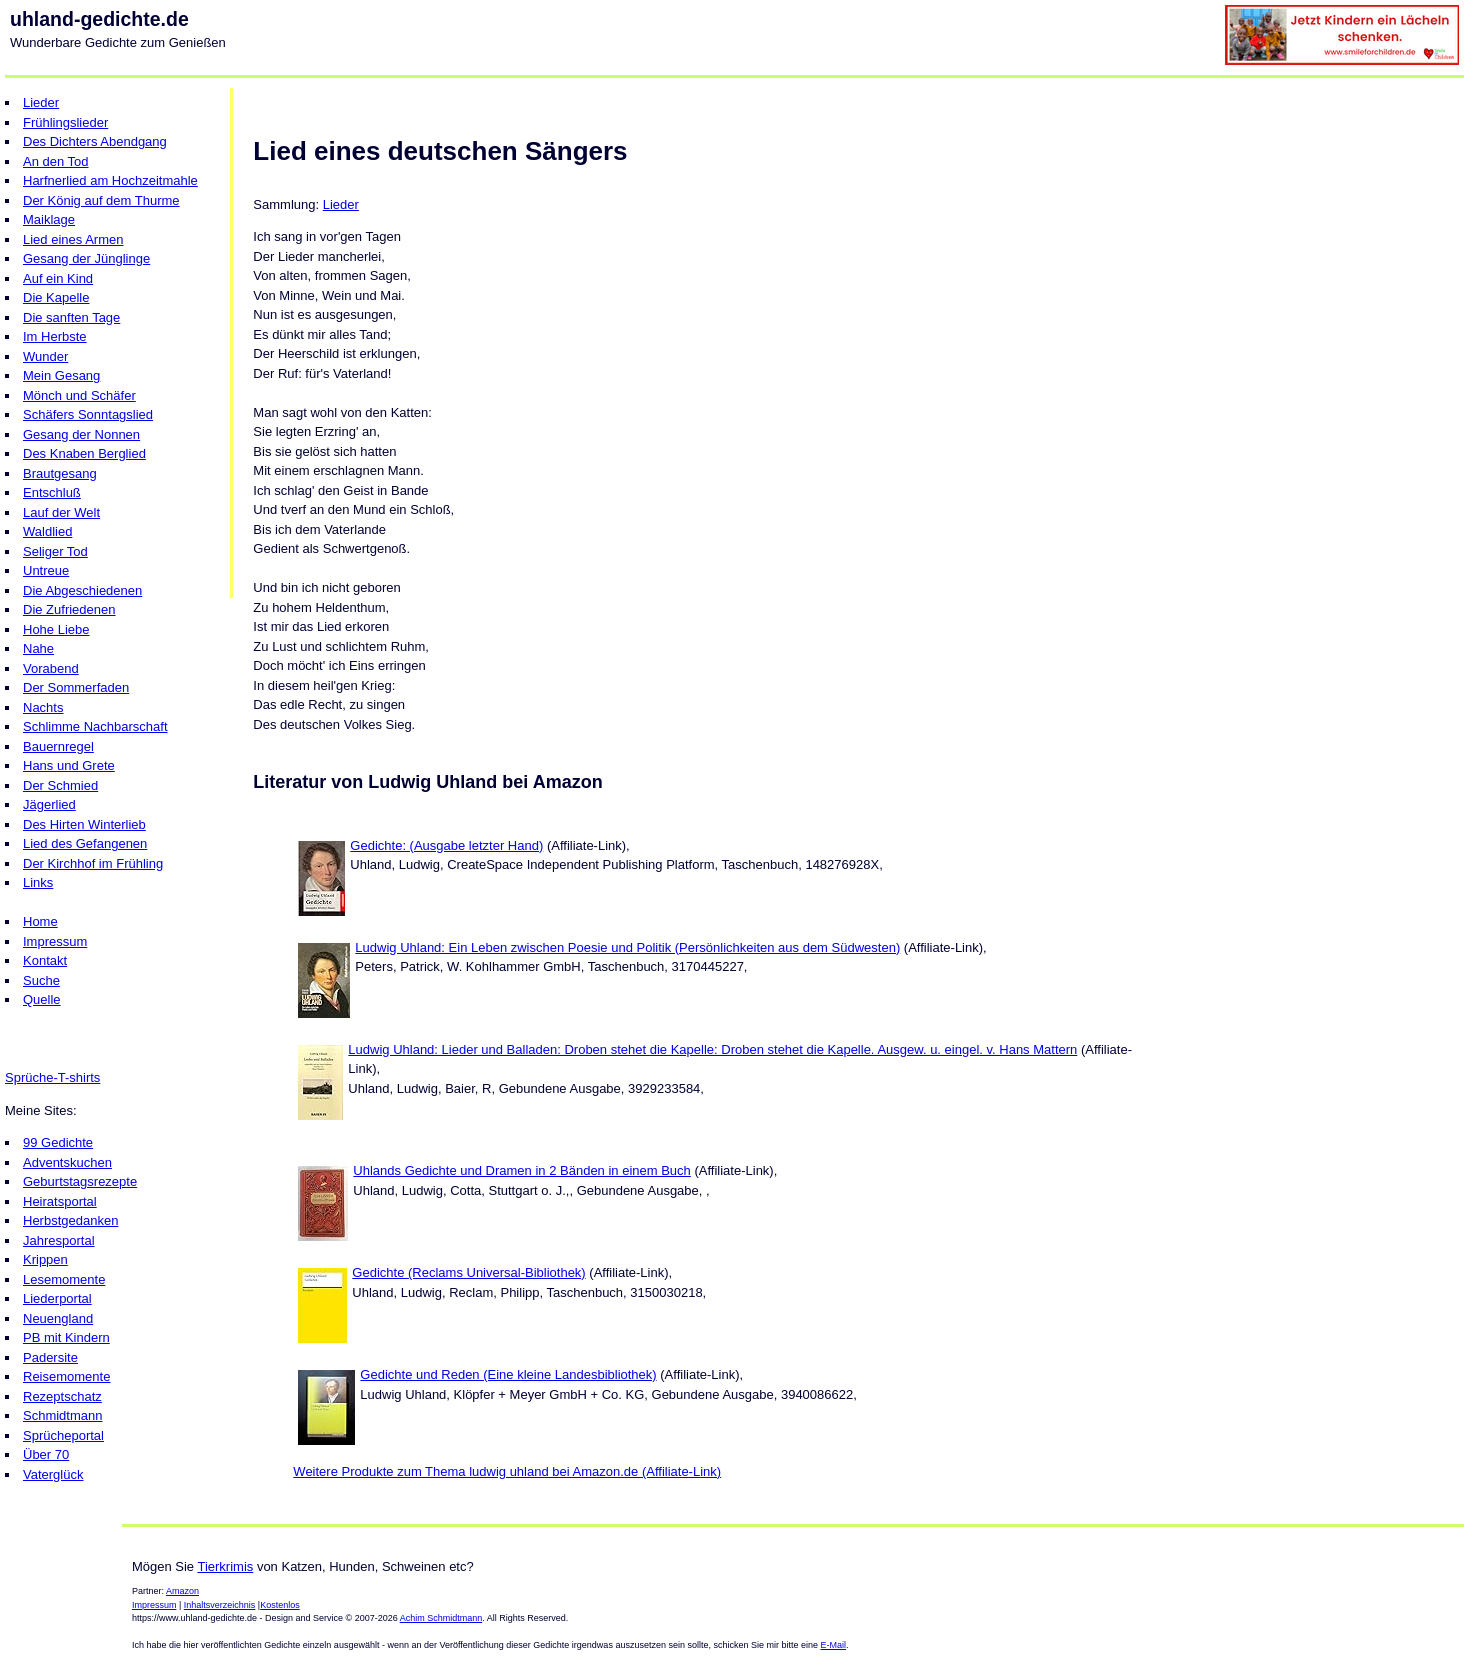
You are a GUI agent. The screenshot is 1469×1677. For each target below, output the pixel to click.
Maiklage (49, 219)
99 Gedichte (58, 1142)
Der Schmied (60, 785)
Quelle (42, 999)
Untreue (46, 570)
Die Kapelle (56, 297)
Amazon (182, 1591)
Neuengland (58, 1318)
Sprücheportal (63, 1435)
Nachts (43, 707)
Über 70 (46, 1454)
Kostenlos (280, 1605)
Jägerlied (49, 804)
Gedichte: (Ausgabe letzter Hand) (446, 845)
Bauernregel (58, 746)
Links (38, 882)
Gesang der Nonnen (81, 434)
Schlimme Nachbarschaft (95, 726)
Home (40, 921)
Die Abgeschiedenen (82, 590)
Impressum (55, 941)
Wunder (45, 356)
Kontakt (45, 960)
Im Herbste (55, 336)
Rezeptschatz (62, 1396)
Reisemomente (66, 1376)
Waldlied (47, 531)
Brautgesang (60, 473)
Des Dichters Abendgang (95, 141)
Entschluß (52, 492)
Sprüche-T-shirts (52, 1077)
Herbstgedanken (70, 1220)
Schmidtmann (62, 1415)
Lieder (41, 102)
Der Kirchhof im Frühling (93, 863)
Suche (41, 980)
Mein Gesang (61, 375)
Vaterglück (53, 1474)
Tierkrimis (225, 1566)
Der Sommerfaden (76, 687)
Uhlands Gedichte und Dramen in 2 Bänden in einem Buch (522, 1170)
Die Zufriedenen (69, 609)
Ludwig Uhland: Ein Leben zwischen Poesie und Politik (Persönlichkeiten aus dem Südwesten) (627, 947)
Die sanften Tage (71, 317)
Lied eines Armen (73, 239)
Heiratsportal (60, 1201)
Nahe (38, 648)
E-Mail (833, 1645)
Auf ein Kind (58, 278)
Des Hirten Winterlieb (84, 824)
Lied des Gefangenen (85, 843)
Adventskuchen (67, 1162)
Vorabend (51, 668)
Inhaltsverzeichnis (220, 1605)
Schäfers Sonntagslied (88, 414)
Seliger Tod (55, 551)
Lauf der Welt (61, 512)
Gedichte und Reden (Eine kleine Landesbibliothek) (508, 1374)
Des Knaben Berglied (84, 453)
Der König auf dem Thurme (101, 200)
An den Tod (56, 161)
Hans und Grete (69, 765)
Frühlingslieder (65, 122)
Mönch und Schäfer (79, 395)
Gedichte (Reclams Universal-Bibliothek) (468, 1272)
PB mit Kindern (66, 1337)
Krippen (45, 1259)
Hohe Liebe (56, 629)
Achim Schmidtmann (441, 1618)
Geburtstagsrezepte (80, 1181)
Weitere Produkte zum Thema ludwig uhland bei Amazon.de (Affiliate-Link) (507, 1471)
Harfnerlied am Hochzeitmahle (110, 180)
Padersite (50, 1357)
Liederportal (57, 1298)
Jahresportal (59, 1240)
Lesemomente (64, 1279)
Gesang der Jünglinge (86, 258)
